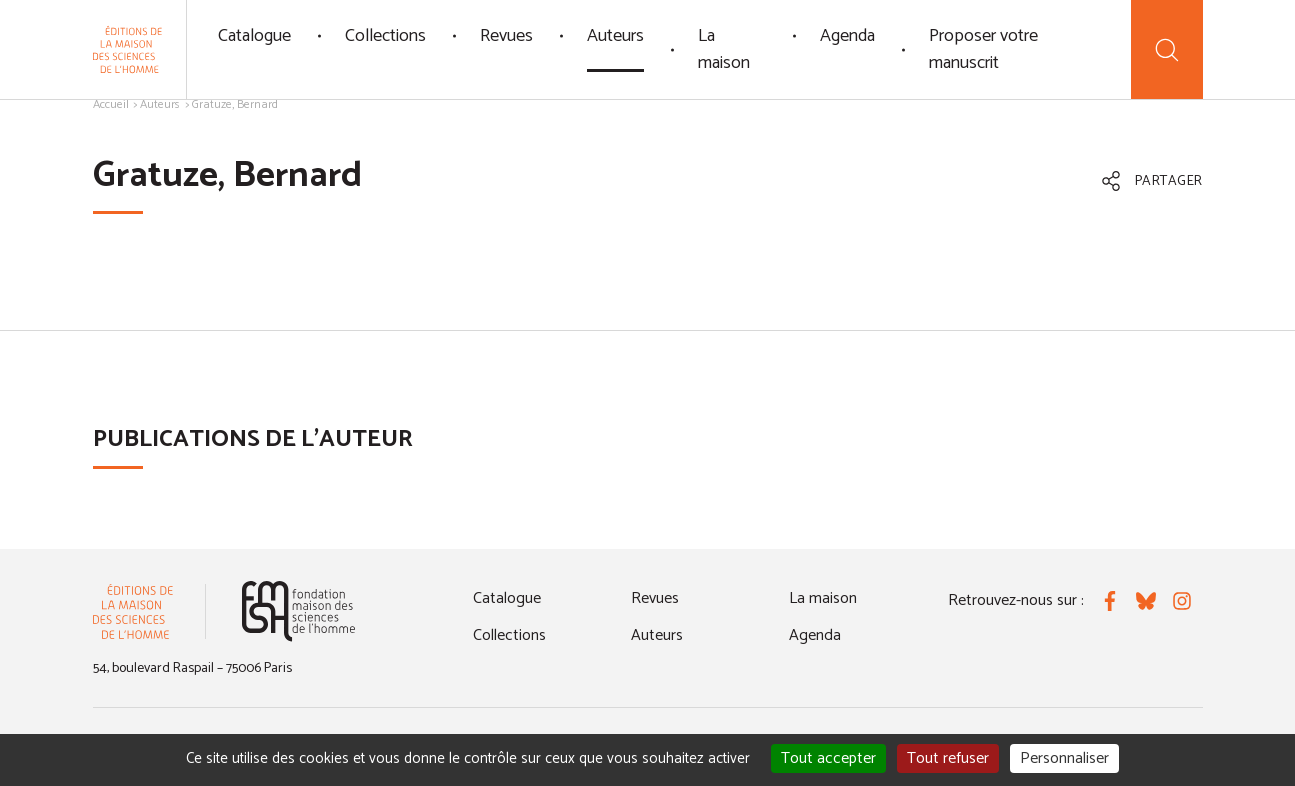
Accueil (111, 104)
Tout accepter (828, 758)
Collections (385, 36)
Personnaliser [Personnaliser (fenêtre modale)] (1064, 758)
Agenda (847, 36)
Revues (506, 36)
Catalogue (254, 36)
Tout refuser (948, 758)
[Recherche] (1166, 49)
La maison (724, 49)
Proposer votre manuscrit (983, 49)
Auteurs (615, 36)
